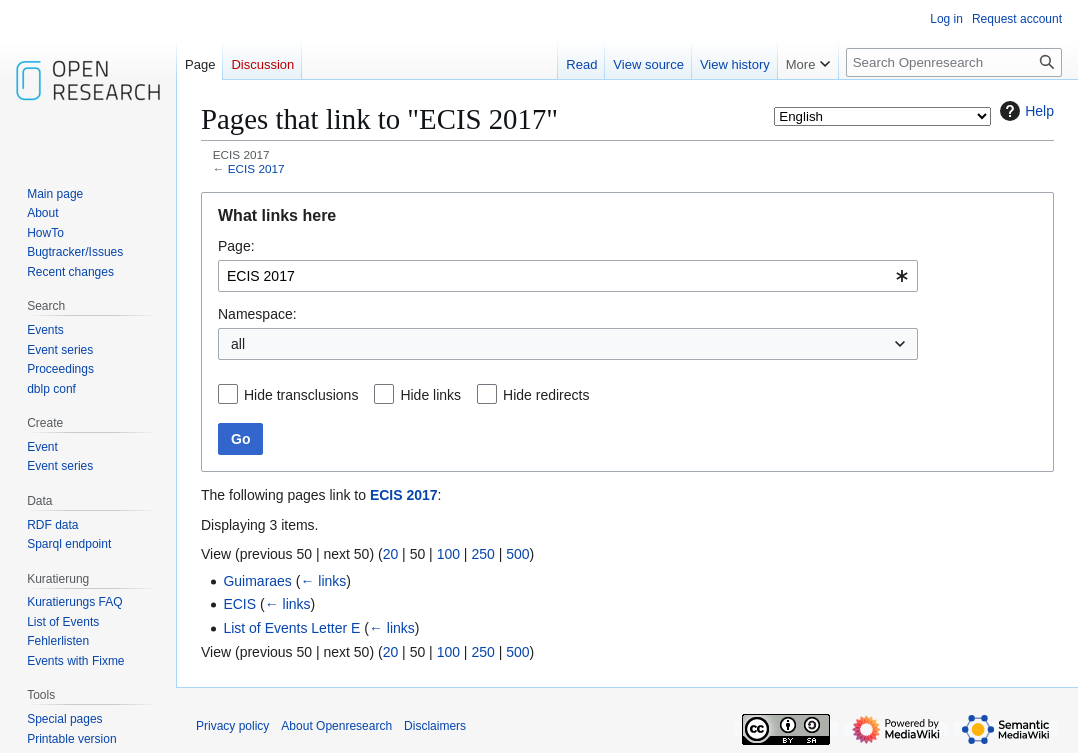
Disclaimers (435, 726)
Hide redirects (546, 395)
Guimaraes (257, 581)
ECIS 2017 (256, 168)
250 (482, 554)
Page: (236, 246)
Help (1024, 111)
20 (391, 554)
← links (323, 581)
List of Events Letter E (291, 628)
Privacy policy (232, 726)
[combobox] (568, 276)
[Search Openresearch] (954, 62)
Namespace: (257, 314)
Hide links (430, 395)
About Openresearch (336, 726)
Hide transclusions (301, 395)
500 (517, 554)
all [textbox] (238, 344)
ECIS (239, 604)
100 (448, 554)
